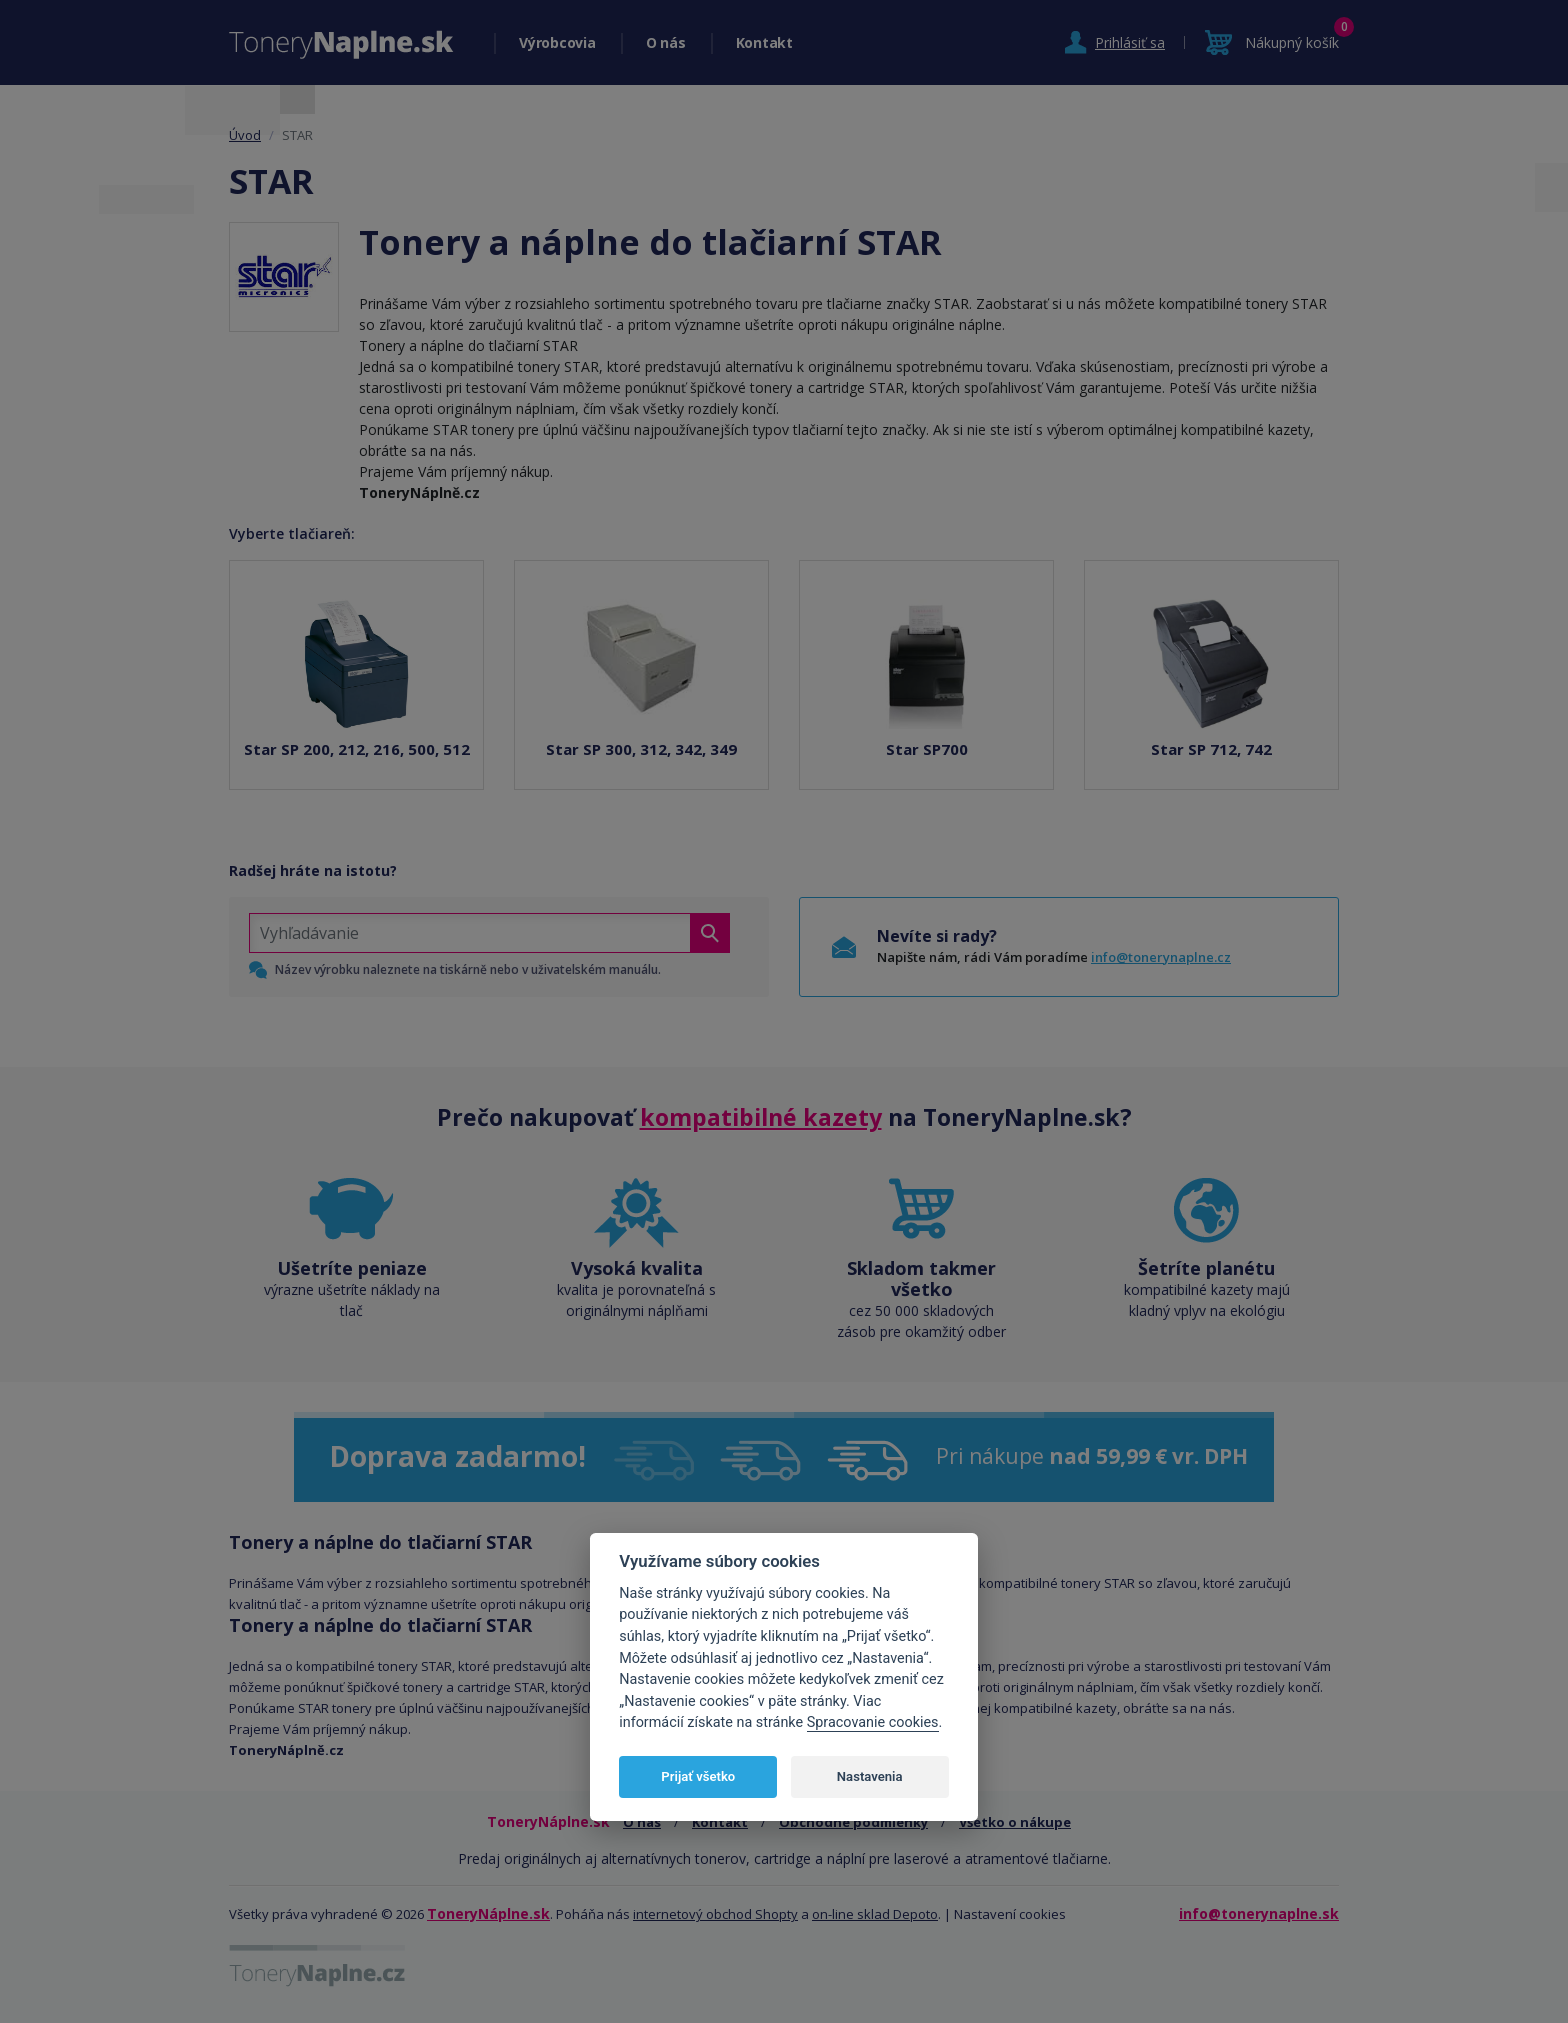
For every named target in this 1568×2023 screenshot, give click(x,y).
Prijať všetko (698, 1776)
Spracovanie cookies (873, 1722)
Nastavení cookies (1010, 1914)
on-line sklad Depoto (875, 1914)
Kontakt (764, 42)
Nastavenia (870, 1776)
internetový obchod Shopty (715, 1914)
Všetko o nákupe (1015, 1822)
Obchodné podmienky (853, 1822)
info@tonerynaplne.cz (1161, 957)
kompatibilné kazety (761, 1117)
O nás (666, 42)
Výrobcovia (557, 42)
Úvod (245, 135)
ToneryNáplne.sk (488, 1913)
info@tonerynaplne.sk (1259, 1913)
